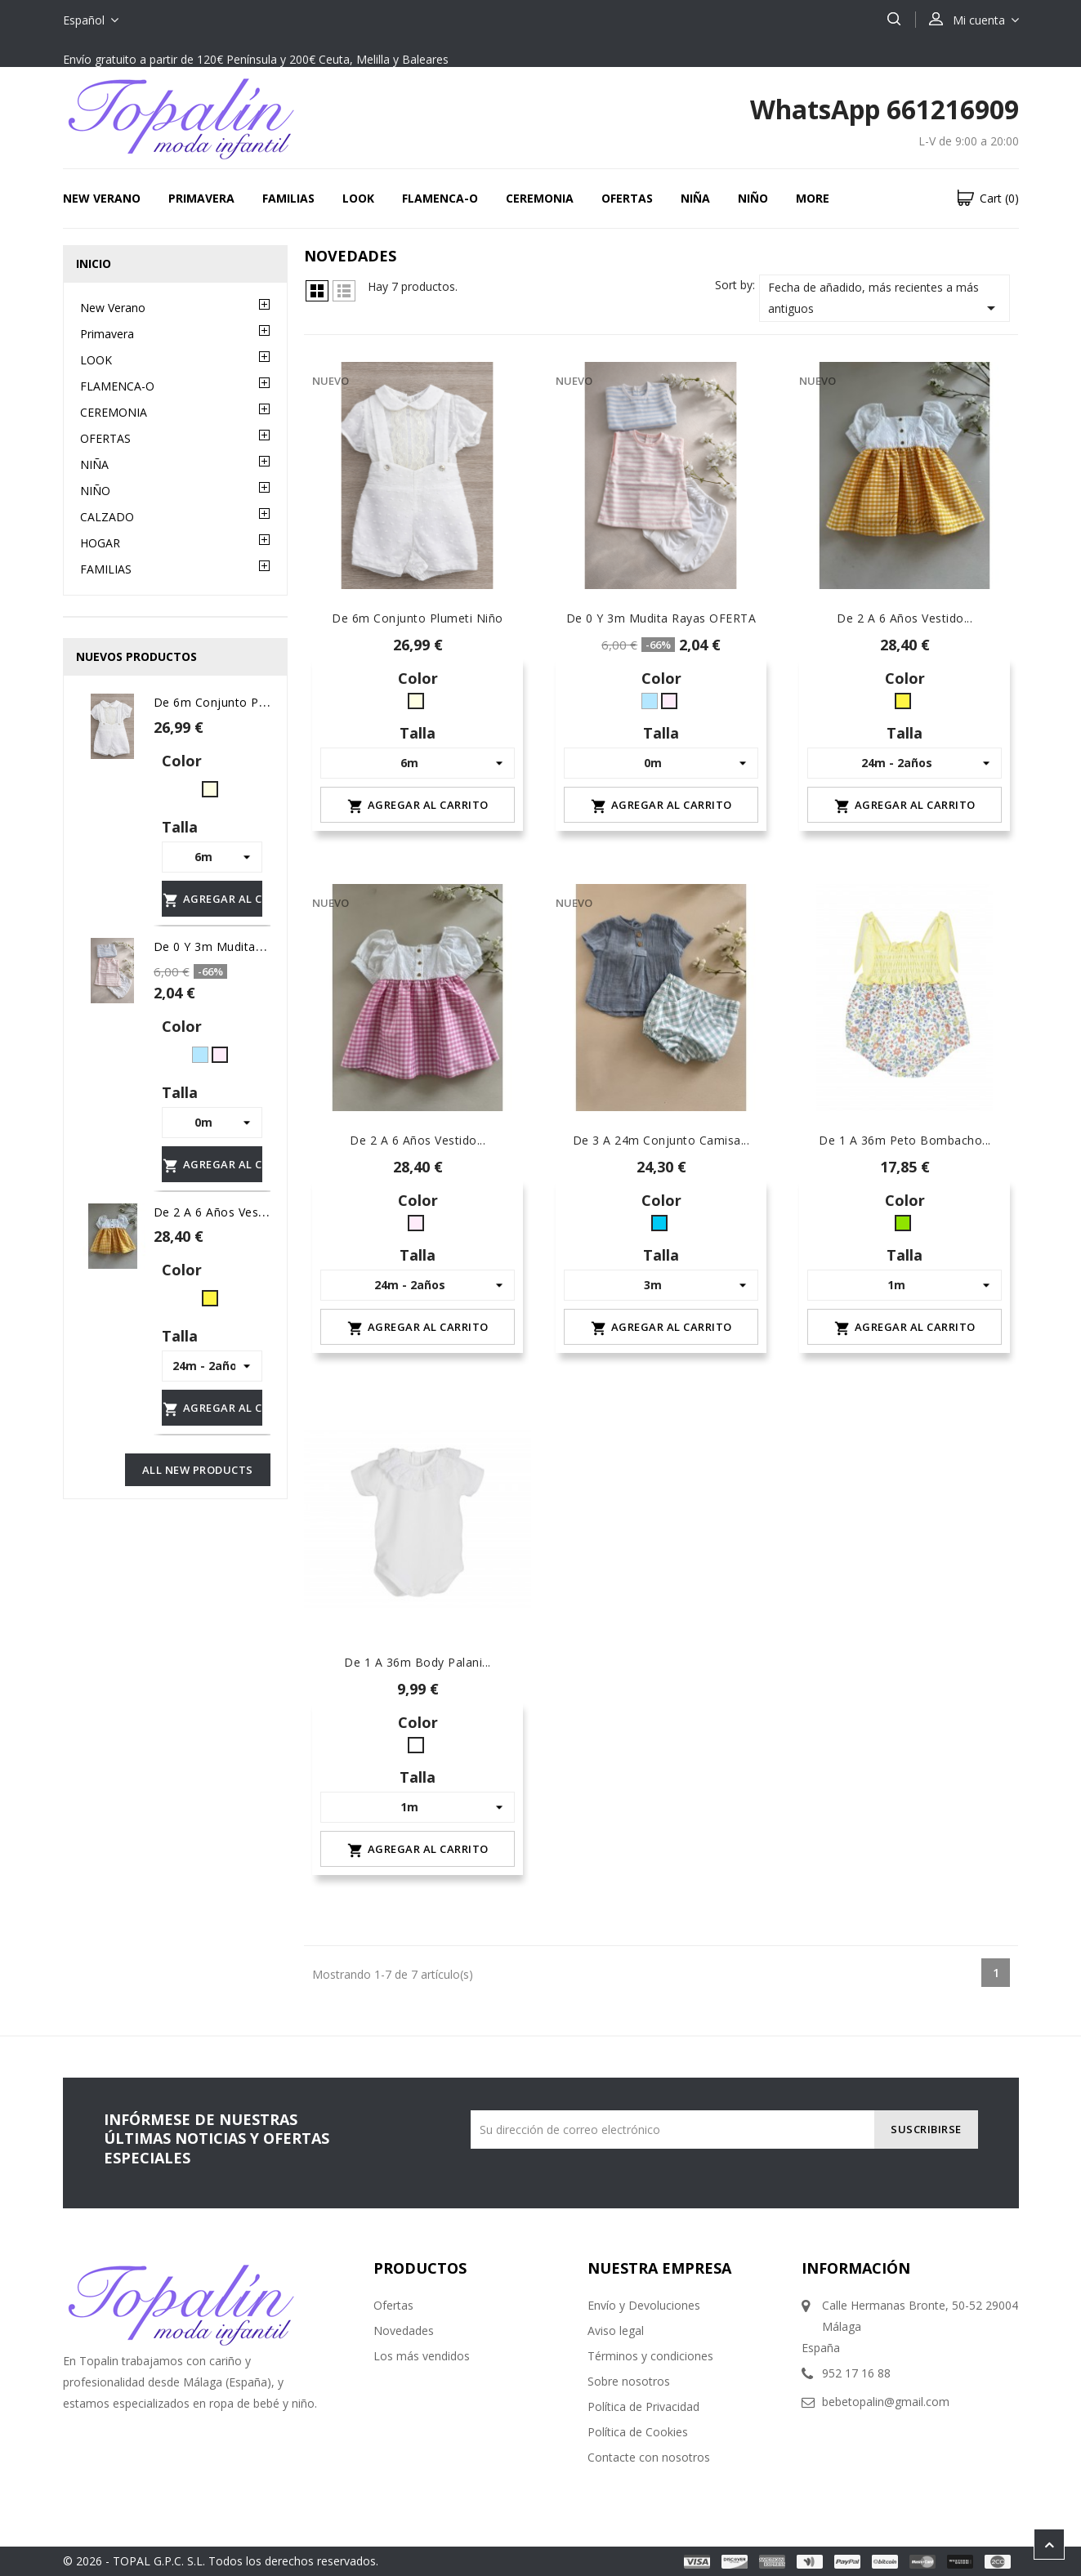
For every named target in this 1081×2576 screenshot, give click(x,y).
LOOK (358, 198)
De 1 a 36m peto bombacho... (905, 1140)
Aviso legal (615, 2330)
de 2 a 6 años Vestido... (417, 1140)
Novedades (403, 2330)
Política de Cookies (637, 2432)
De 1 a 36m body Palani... (417, 1662)
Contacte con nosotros (648, 2457)
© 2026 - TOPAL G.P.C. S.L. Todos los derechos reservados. (220, 2561)
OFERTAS (627, 198)
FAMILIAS (288, 198)
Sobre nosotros (628, 2381)
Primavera (201, 198)
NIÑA (695, 198)
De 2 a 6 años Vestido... (904, 618)
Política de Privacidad (643, 2406)
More (812, 198)
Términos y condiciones (650, 2356)
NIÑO (753, 198)
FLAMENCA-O (440, 198)
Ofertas (393, 2305)
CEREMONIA (540, 198)
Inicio (93, 263)
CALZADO (107, 517)
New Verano (102, 198)
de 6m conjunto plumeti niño (239, 702)
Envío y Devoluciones (643, 2305)
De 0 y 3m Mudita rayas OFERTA (249, 946)
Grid (317, 291)
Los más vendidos (421, 2356)
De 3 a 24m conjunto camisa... (661, 1140)
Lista (344, 291)
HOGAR (100, 543)
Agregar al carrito (212, 900)
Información (856, 2268)
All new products (197, 1469)
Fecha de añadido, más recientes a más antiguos (885, 298)
